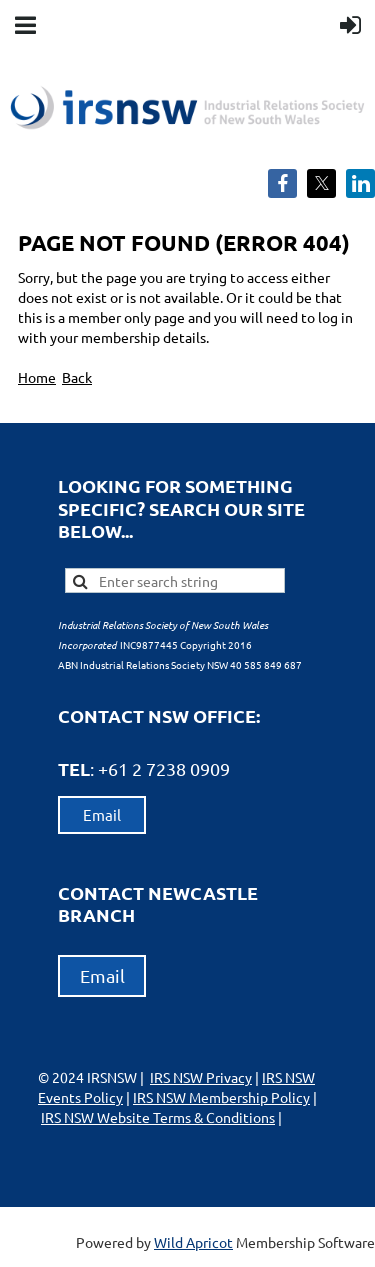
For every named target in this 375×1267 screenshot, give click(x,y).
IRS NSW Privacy (201, 1077)
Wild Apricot (193, 1242)
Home (37, 377)
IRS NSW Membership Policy (221, 1097)
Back (77, 377)
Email (102, 814)
